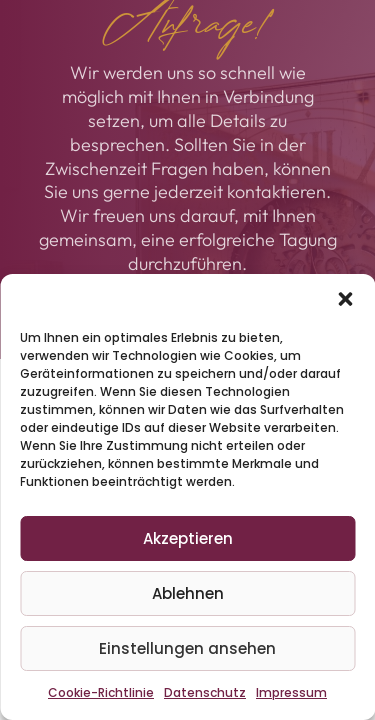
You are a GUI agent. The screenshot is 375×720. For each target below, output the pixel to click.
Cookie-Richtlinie (101, 692)
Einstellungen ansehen (187, 648)
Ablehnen (188, 593)
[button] (345, 299)
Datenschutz (205, 692)
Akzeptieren (188, 538)
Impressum (291, 692)
